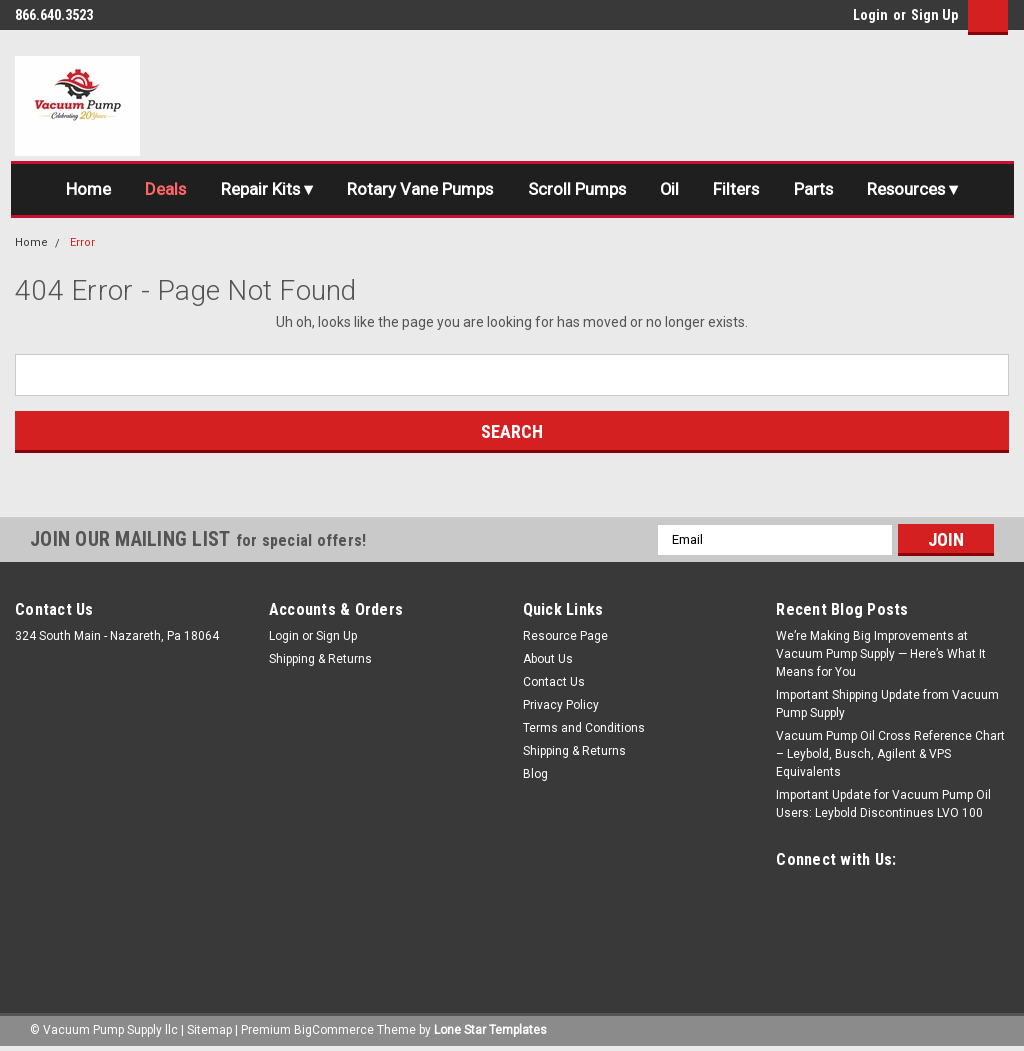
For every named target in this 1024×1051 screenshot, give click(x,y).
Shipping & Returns (320, 660)
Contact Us (554, 683)
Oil (671, 190)
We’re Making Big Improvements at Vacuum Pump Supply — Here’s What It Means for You (881, 655)
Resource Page (565, 637)
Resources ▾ (922, 190)
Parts (820, 190)
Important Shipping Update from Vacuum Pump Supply (887, 705)
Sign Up (934, 15)
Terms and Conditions (584, 729)
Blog (535, 775)
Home (77, 190)
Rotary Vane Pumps (416, 190)
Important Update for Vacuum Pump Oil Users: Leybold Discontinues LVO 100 (883, 805)
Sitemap (209, 1031)
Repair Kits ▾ (260, 190)
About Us (548, 660)
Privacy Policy (561, 706)
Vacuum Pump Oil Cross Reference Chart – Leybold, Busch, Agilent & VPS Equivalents (890, 755)
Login (870, 15)
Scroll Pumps (575, 190)
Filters (740, 190)
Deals (157, 190)
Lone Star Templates (490, 1031)
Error (82, 243)
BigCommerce (334, 1031)
